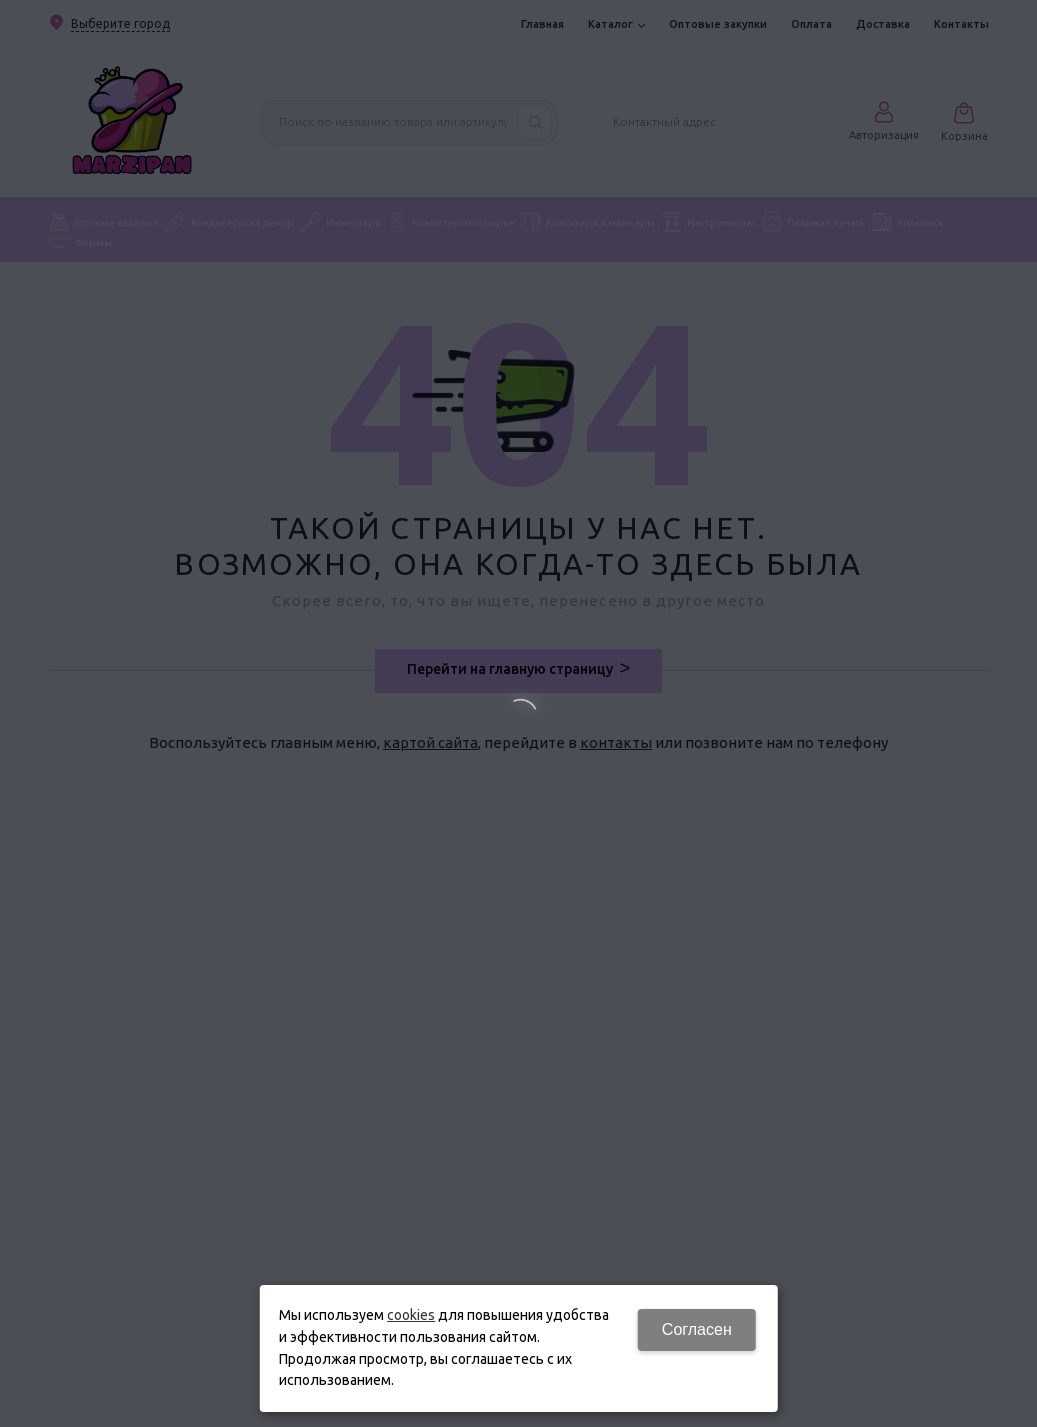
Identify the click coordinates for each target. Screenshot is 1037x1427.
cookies (411, 1315)
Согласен (697, 1329)
